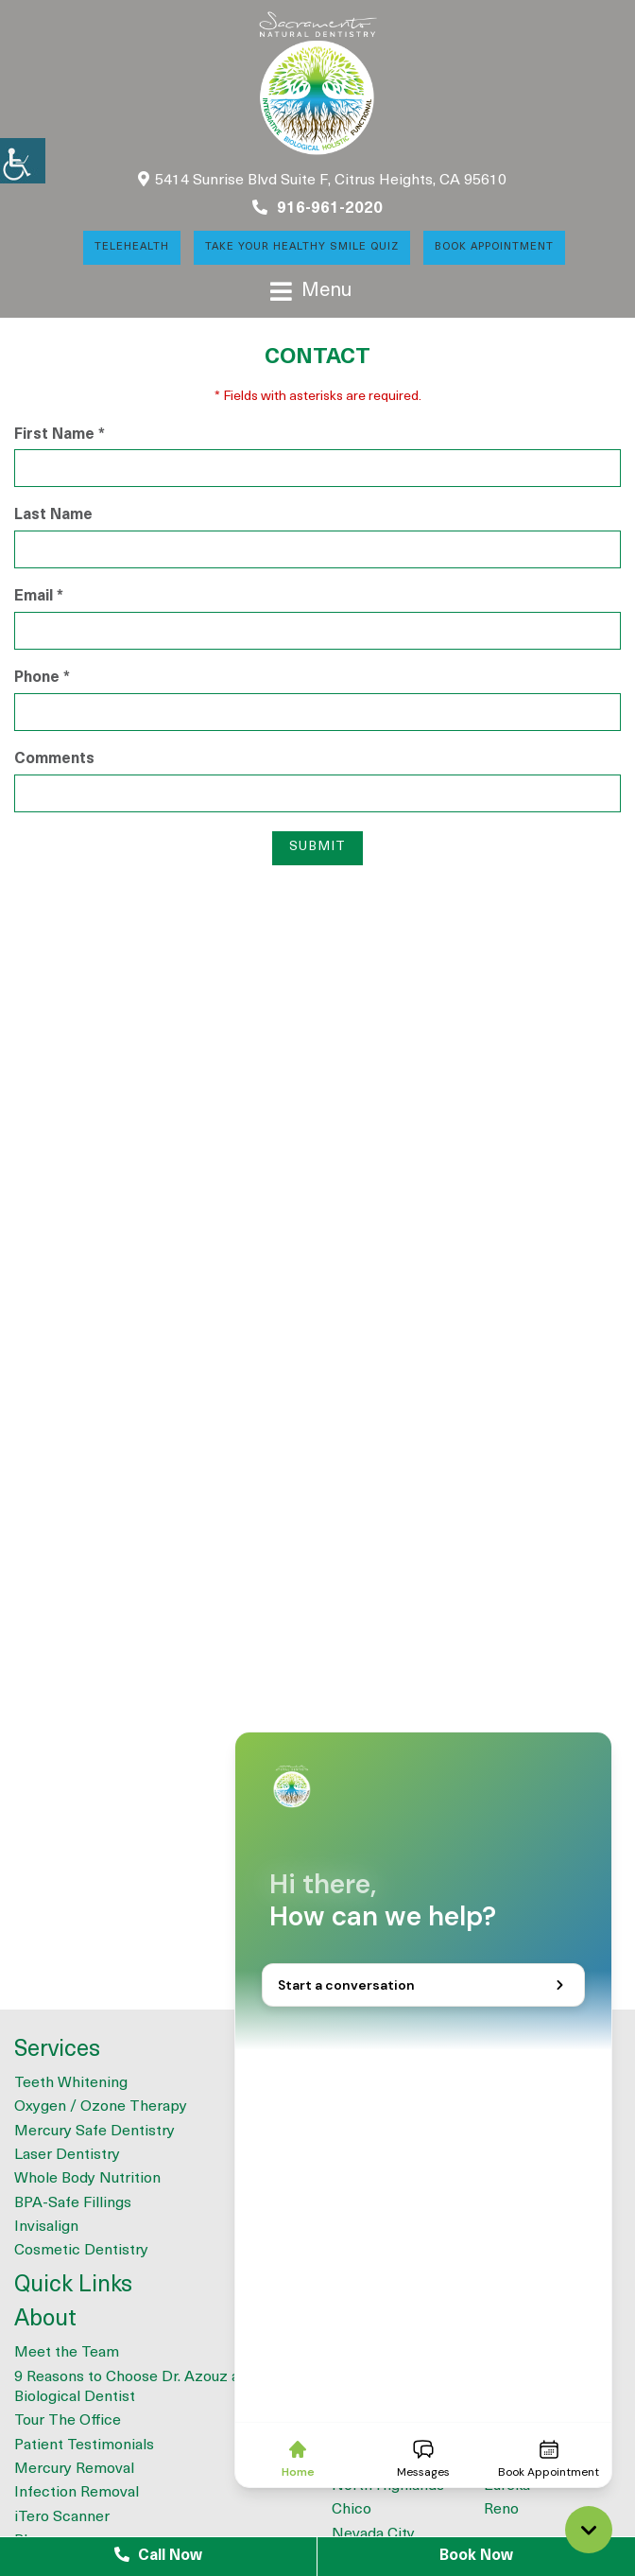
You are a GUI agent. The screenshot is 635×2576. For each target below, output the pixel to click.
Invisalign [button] (46, 2227)
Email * (38, 596)
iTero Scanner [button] (62, 2517)
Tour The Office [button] (67, 2420)
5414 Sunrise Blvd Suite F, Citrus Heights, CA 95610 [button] (322, 179)
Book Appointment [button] (494, 247)
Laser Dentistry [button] (67, 2155)
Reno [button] (501, 2509)
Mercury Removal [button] (74, 2469)
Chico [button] (351, 2509)
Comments (54, 759)
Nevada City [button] (373, 2534)
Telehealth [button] (131, 247)
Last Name (53, 515)
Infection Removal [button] (76, 2492)
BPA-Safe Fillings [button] (72, 2203)
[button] (22, 160)
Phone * (42, 678)
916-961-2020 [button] (317, 208)
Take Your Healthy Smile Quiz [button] (302, 247)
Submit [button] (317, 847)
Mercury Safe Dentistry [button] (94, 2131)
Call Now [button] (158, 2555)
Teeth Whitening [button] (71, 2083)
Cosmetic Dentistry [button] (81, 2250)
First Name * (59, 435)
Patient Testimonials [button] (84, 2445)
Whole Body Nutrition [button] (87, 2178)
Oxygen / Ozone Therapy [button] (100, 2107)
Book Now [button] (476, 2556)
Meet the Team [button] (66, 2352)
